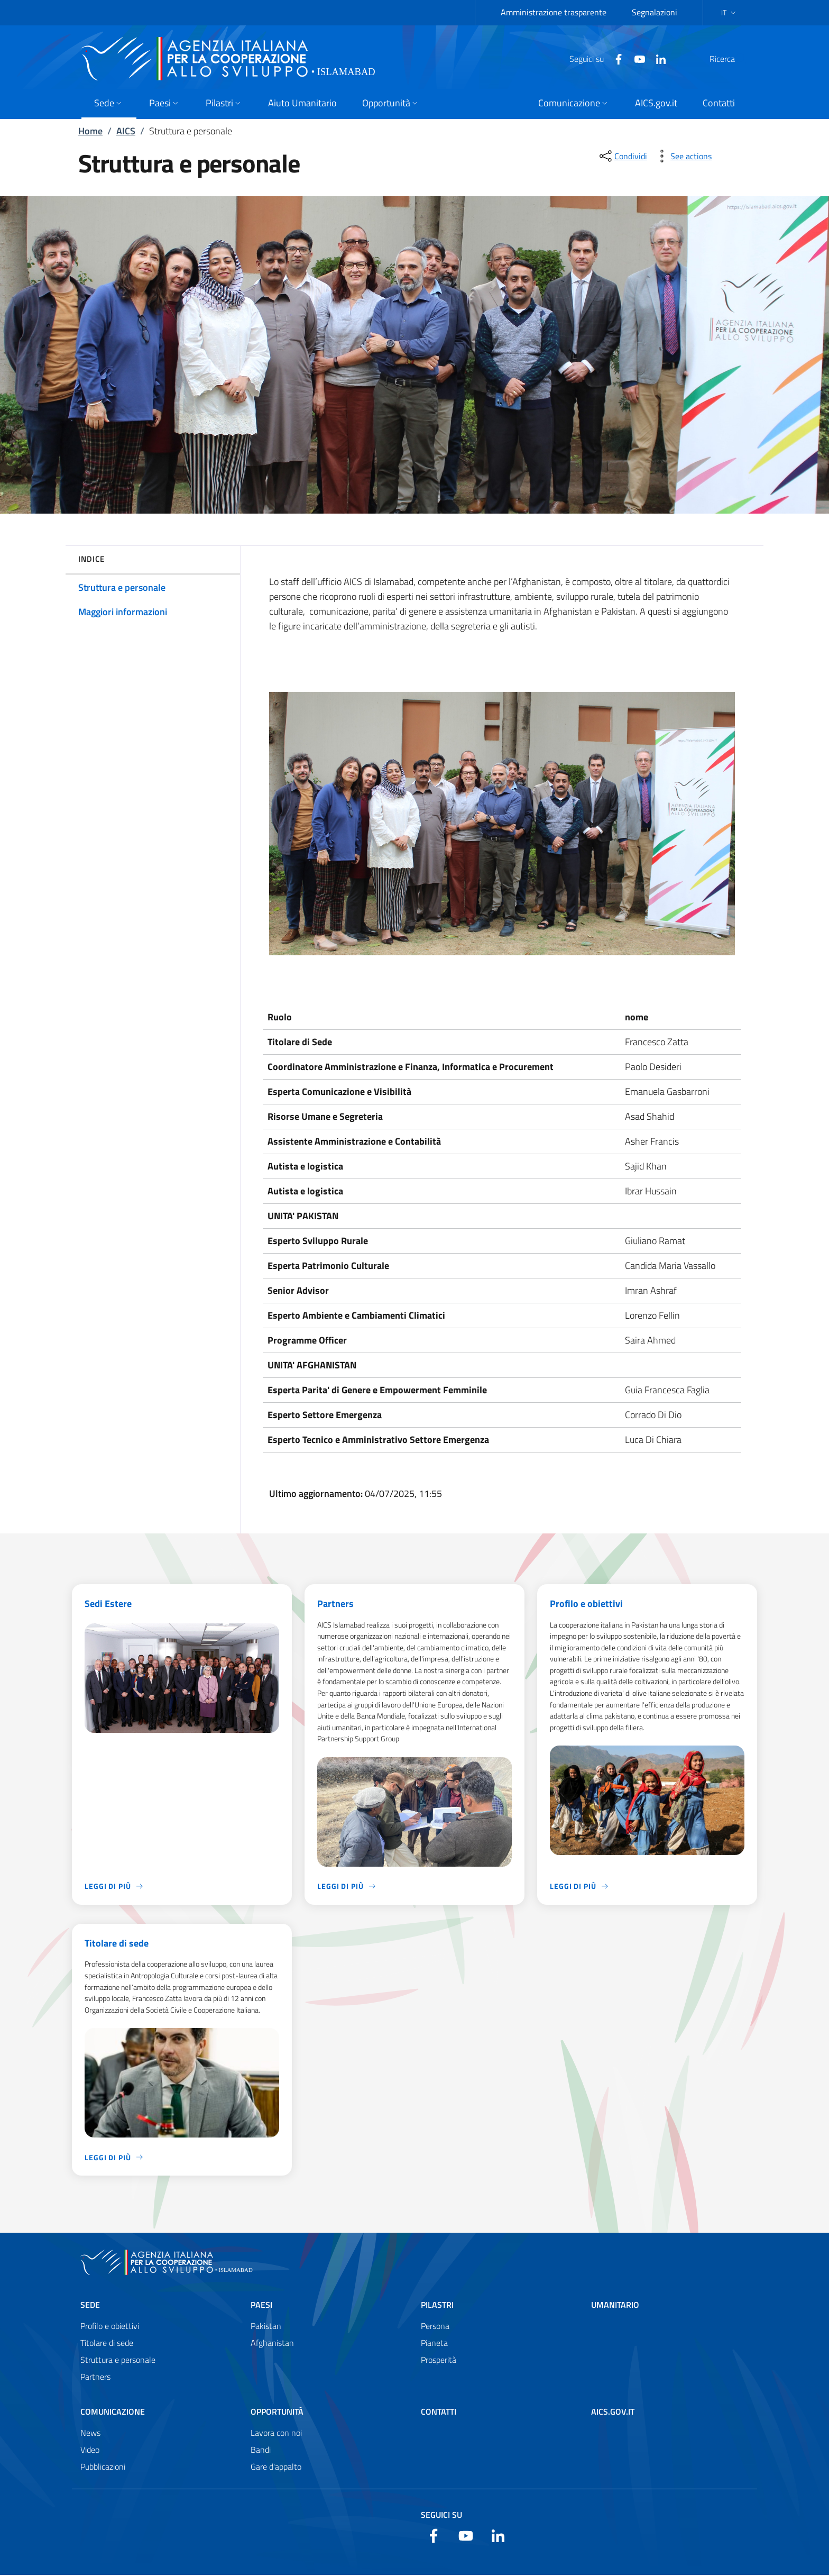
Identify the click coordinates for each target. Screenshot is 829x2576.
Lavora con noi (276, 2433)
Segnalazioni (654, 12)
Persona (435, 2327)
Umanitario (615, 2305)
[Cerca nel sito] (735, 58)
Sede (90, 2305)
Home (90, 131)
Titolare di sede (117, 1943)
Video (89, 2450)
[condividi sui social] (622, 156)
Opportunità (277, 2412)
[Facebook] (593, 58)
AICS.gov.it (612, 2412)
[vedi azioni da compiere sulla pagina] (682, 156)
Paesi (261, 2305)
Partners (335, 1603)
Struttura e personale (117, 2360)
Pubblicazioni (102, 2467)
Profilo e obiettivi (586, 1603)
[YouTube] (614, 58)
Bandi (261, 2450)
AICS (125, 131)
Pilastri (437, 2305)
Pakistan (266, 2327)
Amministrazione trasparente (553, 12)
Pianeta (434, 2343)
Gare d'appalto (276, 2467)
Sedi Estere (108, 1603)
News (90, 2433)
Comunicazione (112, 2412)
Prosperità (438, 2360)
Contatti (438, 2412)
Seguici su (441, 2515)
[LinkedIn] (635, 58)
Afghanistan (272, 2343)
